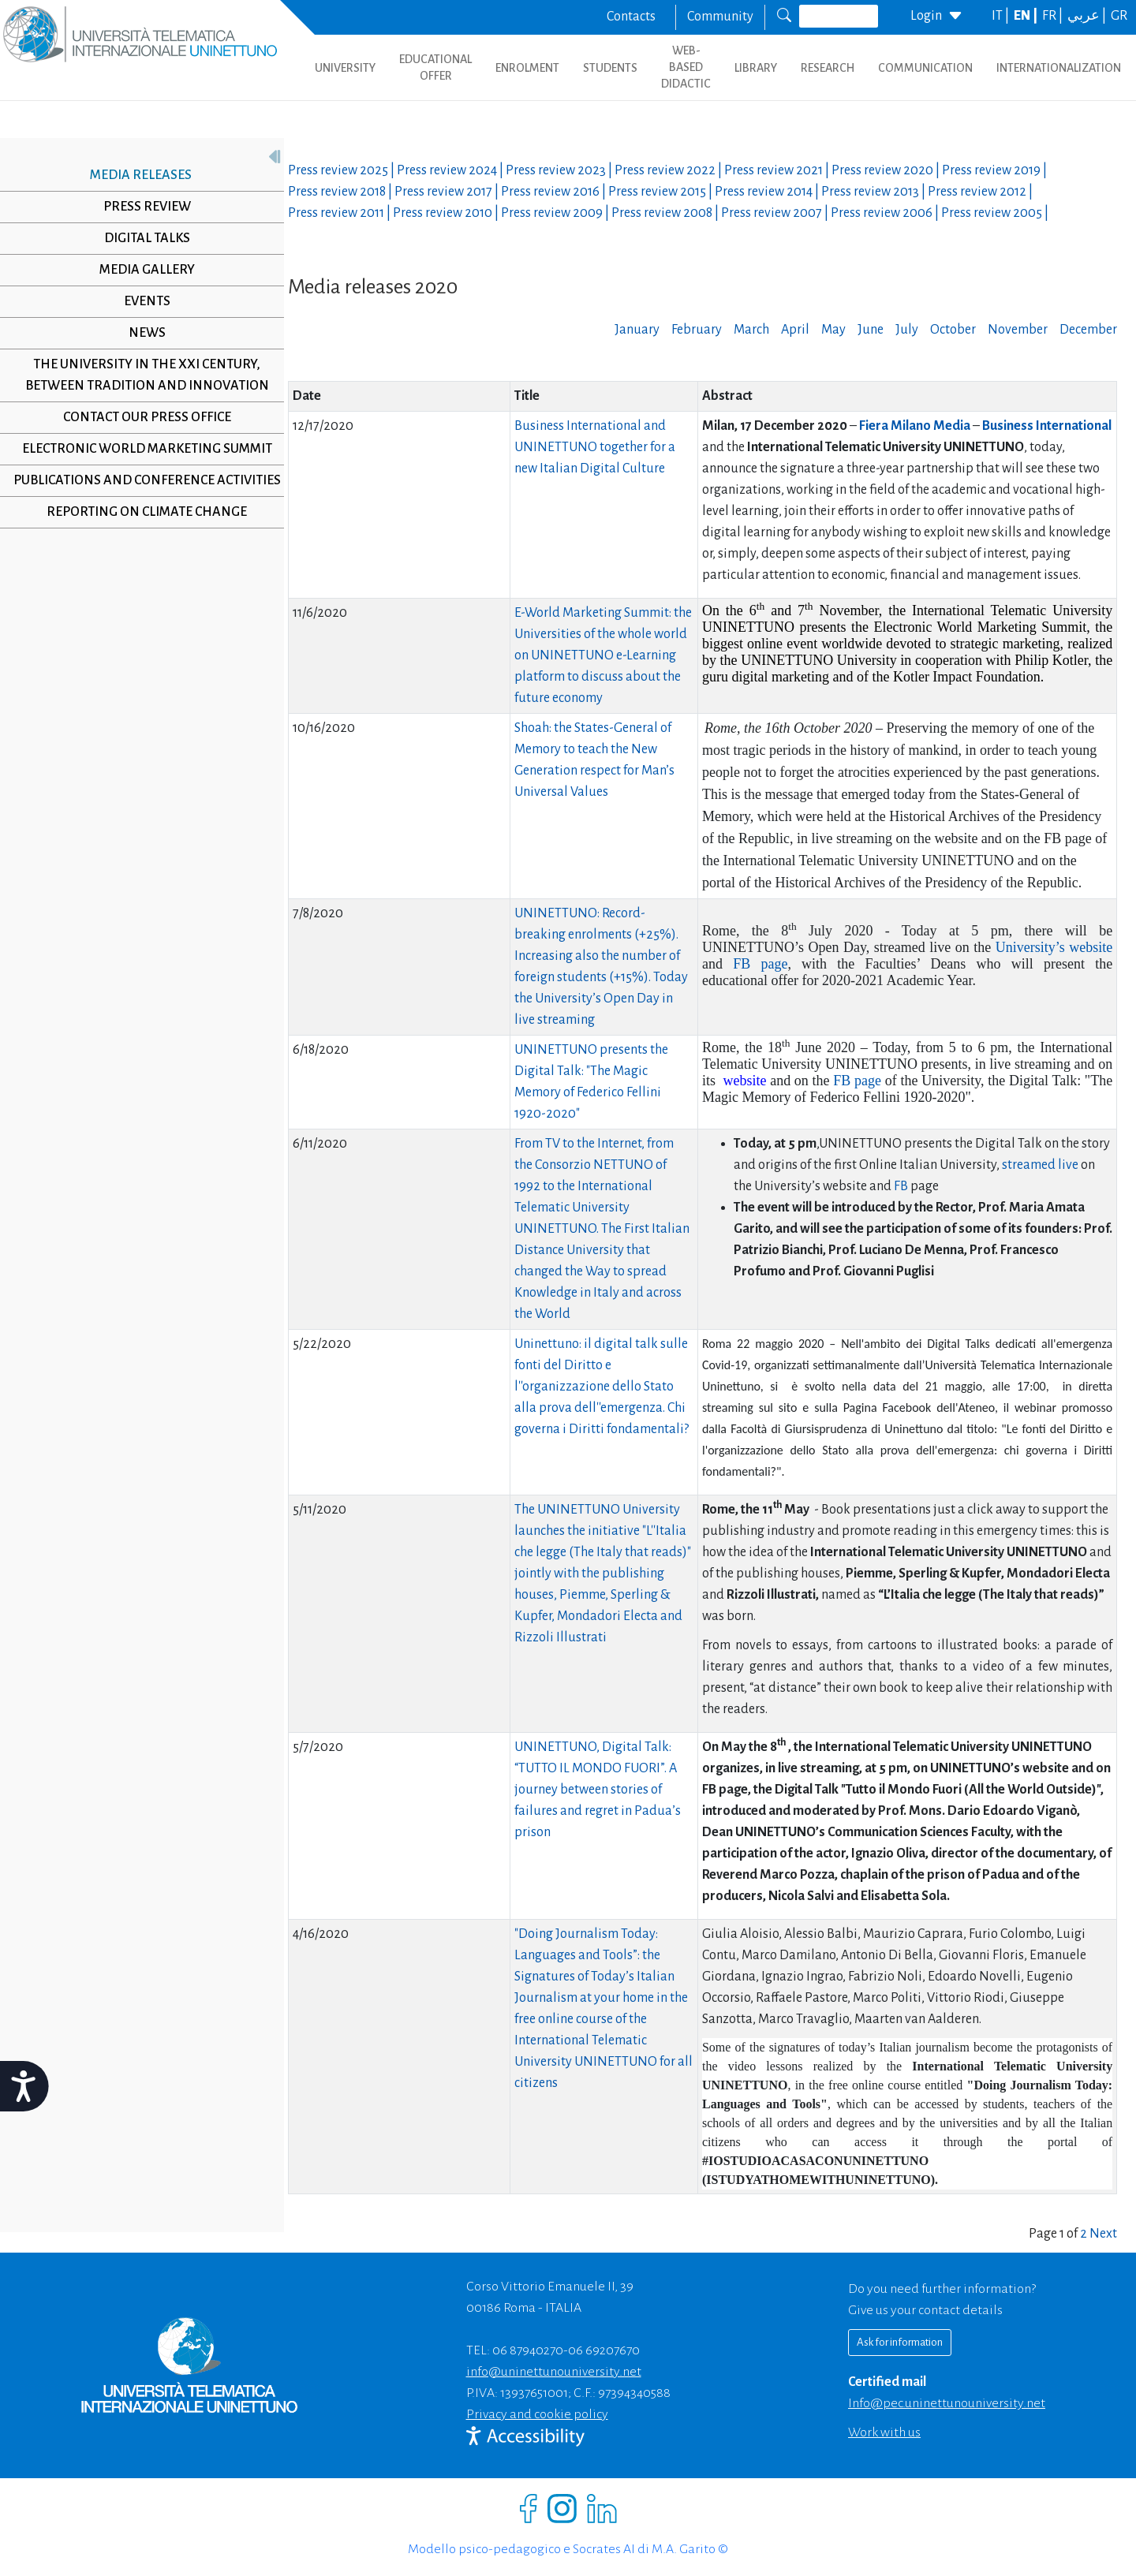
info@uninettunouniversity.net (553, 2372)
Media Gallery (141, 270)
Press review (141, 207)
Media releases (135, 175)
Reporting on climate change (141, 533)
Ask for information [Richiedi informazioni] (900, 2342)
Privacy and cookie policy (537, 2414)
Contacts (631, 16)
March (751, 330)
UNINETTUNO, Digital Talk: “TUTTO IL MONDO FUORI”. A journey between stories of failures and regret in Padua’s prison (597, 1789)
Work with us (884, 2432)
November (1018, 330)
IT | (1001, 16)
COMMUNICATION (925, 68)
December (1088, 330)
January (637, 330)
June (871, 330)
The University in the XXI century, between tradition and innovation (141, 375)
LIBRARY (755, 68)
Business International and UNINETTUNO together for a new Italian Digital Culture (594, 447)
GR (1119, 16)
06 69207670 (604, 2350)
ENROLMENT (527, 68)
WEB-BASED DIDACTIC (686, 67)
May (833, 330)
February (696, 330)
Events (141, 301)
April (795, 330)
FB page (760, 964)
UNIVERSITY (345, 68)
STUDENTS (610, 68)
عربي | (1087, 16)
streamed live (1041, 1165)
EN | (1027, 16)
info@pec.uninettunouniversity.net (946, 2403)
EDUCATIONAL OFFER (435, 67)
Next (1103, 2234)
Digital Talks (141, 238)
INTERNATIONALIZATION (1058, 68)
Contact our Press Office (141, 417)
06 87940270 (527, 2350)
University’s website (1054, 947)
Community (720, 16)
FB (901, 1186)
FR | (1053, 16)
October (953, 330)
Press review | (342, 170)
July (906, 330)
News (140, 333)
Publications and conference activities (140, 491)
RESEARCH (827, 68)
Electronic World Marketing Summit (141, 449)
